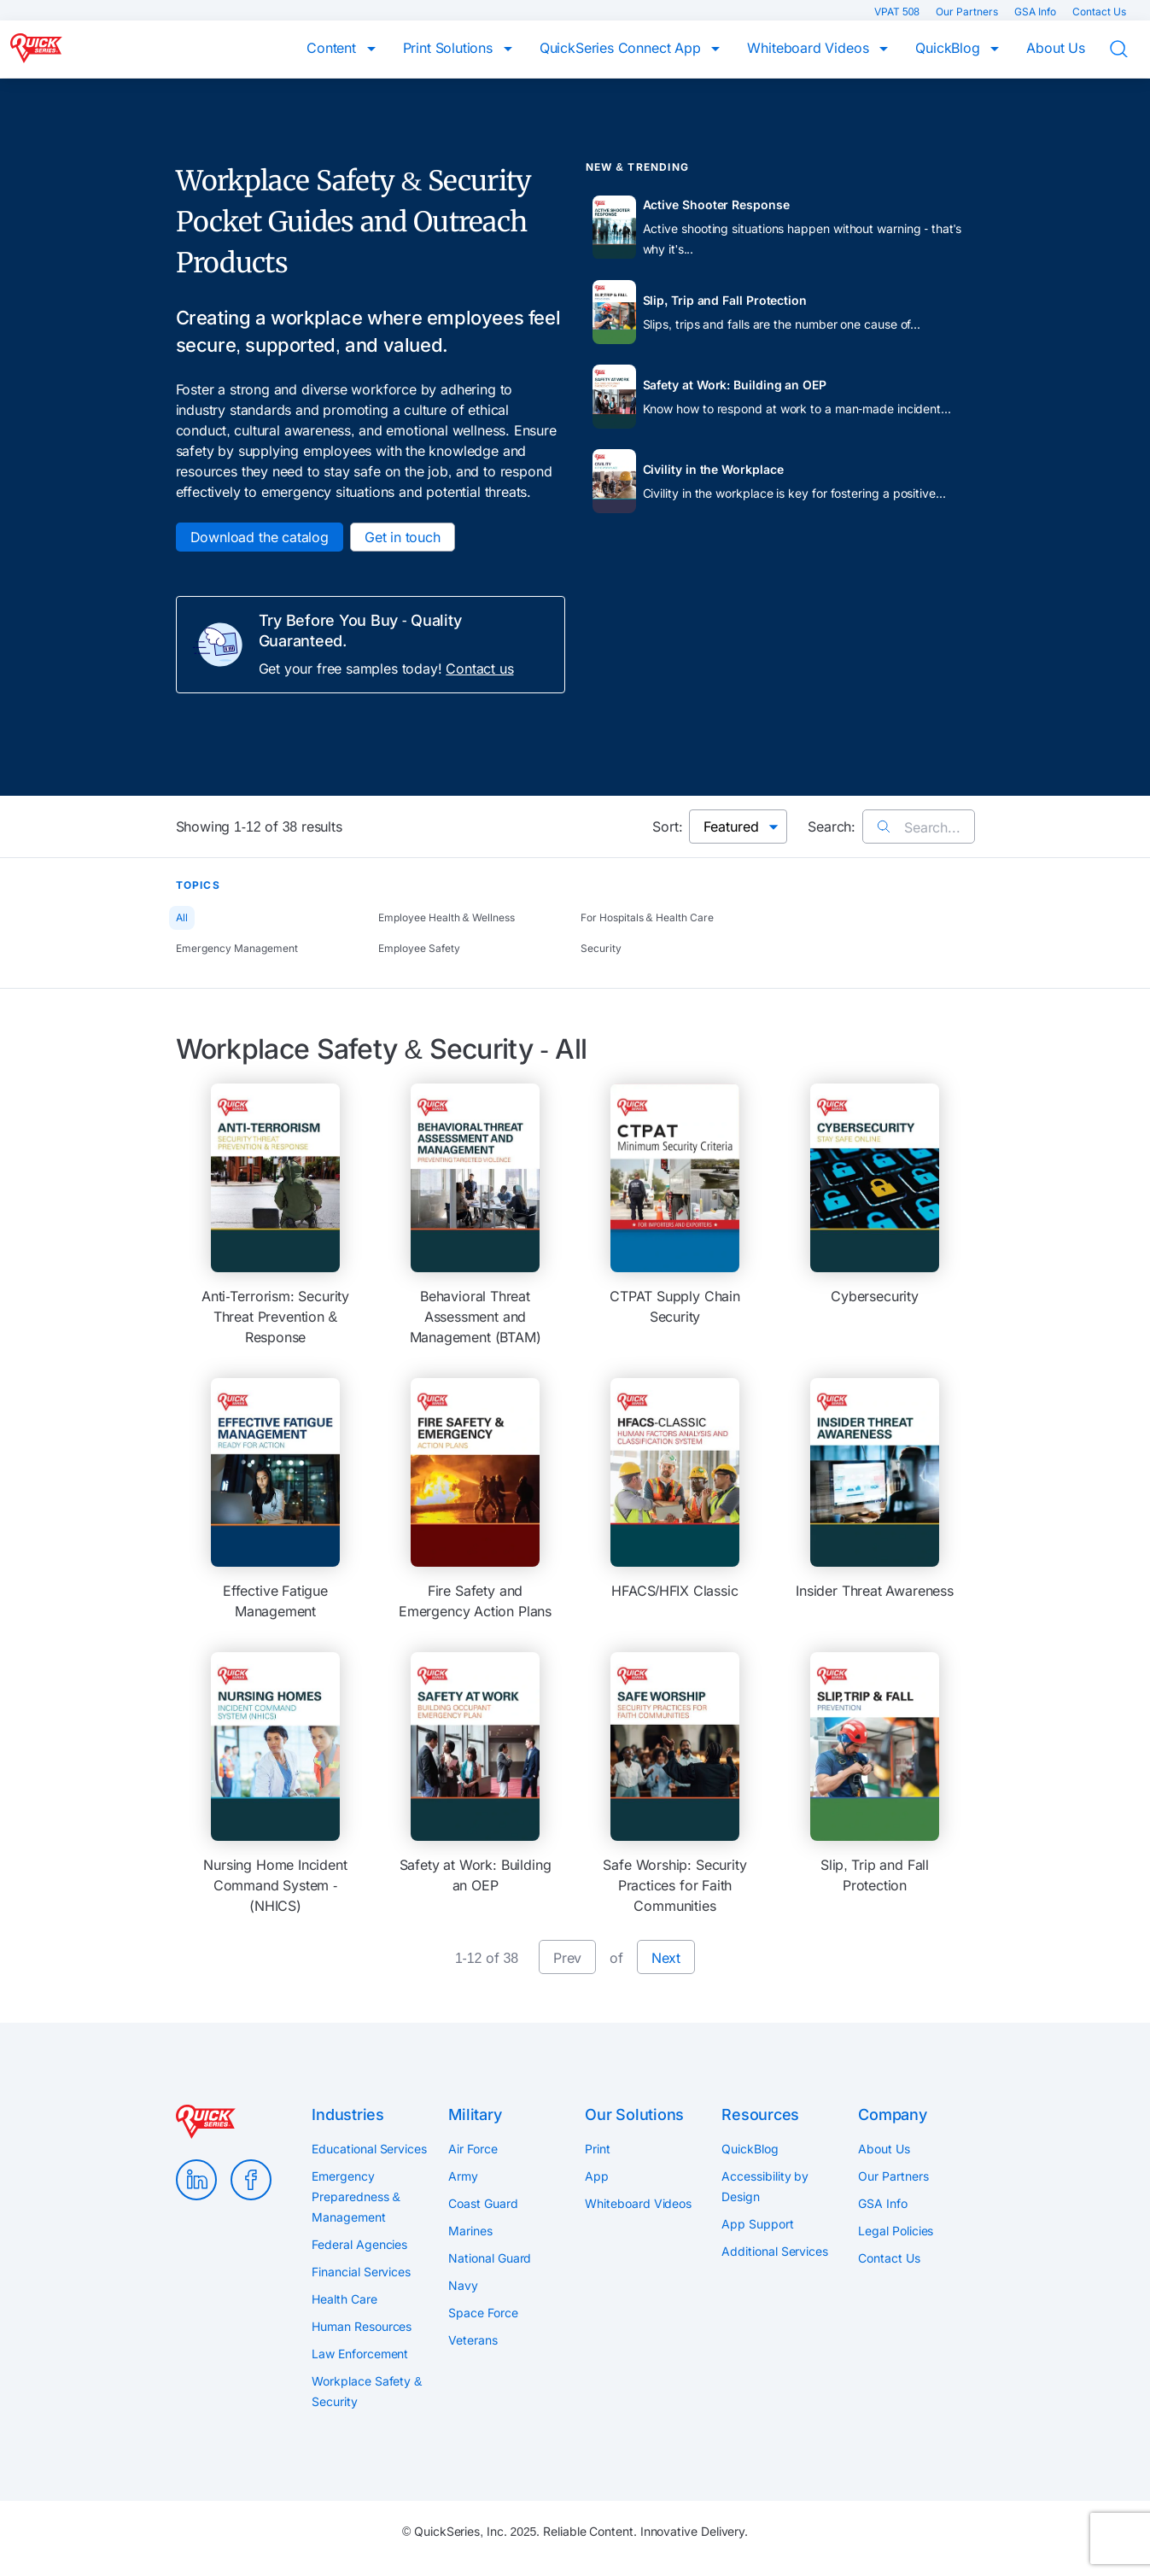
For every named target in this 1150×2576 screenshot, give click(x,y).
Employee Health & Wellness (446, 917)
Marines (470, 2230)
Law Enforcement (360, 2353)
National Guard (489, 2258)
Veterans (472, 2340)
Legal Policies (895, 2230)
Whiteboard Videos (810, 47)
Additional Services (774, 2251)
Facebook (251, 2179)
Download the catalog (259, 537)
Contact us (479, 668)
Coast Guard (482, 2203)
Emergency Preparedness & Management (356, 2196)
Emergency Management (237, 948)
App (597, 2176)
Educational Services (369, 2148)
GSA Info (1036, 11)
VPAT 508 (898, 11)
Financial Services (361, 2271)
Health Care (344, 2299)
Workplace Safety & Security (367, 2391)
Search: (831, 826)
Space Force (482, 2312)
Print (597, 2148)
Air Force (472, 2148)
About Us (1055, 47)
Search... (918, 827)
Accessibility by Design (765, 2186)
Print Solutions (450, 47)
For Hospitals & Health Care (647, 917)
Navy (463, 2285)
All (182, 917)
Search (1129, 49)
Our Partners (968, 11)
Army (463, 2176)
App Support (757, 2224)
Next (665, 1957)
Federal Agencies (359, 2244)
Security (601, 948)
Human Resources (362, 2326)
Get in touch (403, 537)
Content (333, 47)
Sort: (667, 826)
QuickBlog (949, 47)
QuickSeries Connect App (622, 47)
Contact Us (1099, 11)
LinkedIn (196, 2179)
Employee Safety (419, 948)
